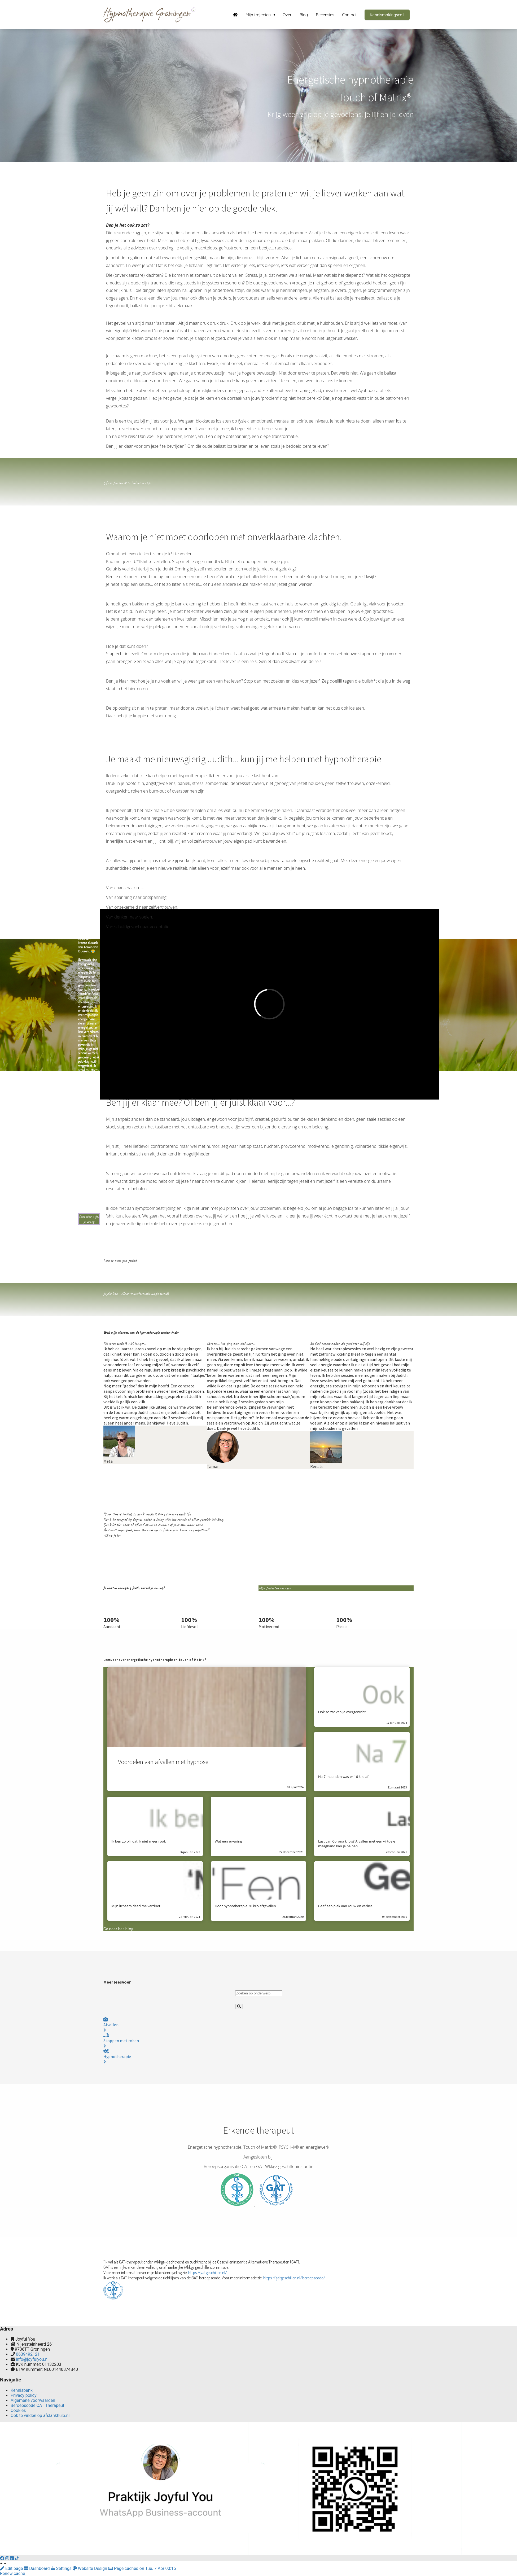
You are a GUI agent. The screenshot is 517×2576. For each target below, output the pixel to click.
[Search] (239, 2006)
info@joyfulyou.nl (32, 2359)
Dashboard (37, 2568)
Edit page (12, 2568)
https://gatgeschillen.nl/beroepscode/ (294, 2277)
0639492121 (28, 2354)
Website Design (90, 2568)
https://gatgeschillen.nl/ (208, 2272)
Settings (61, 2568)
